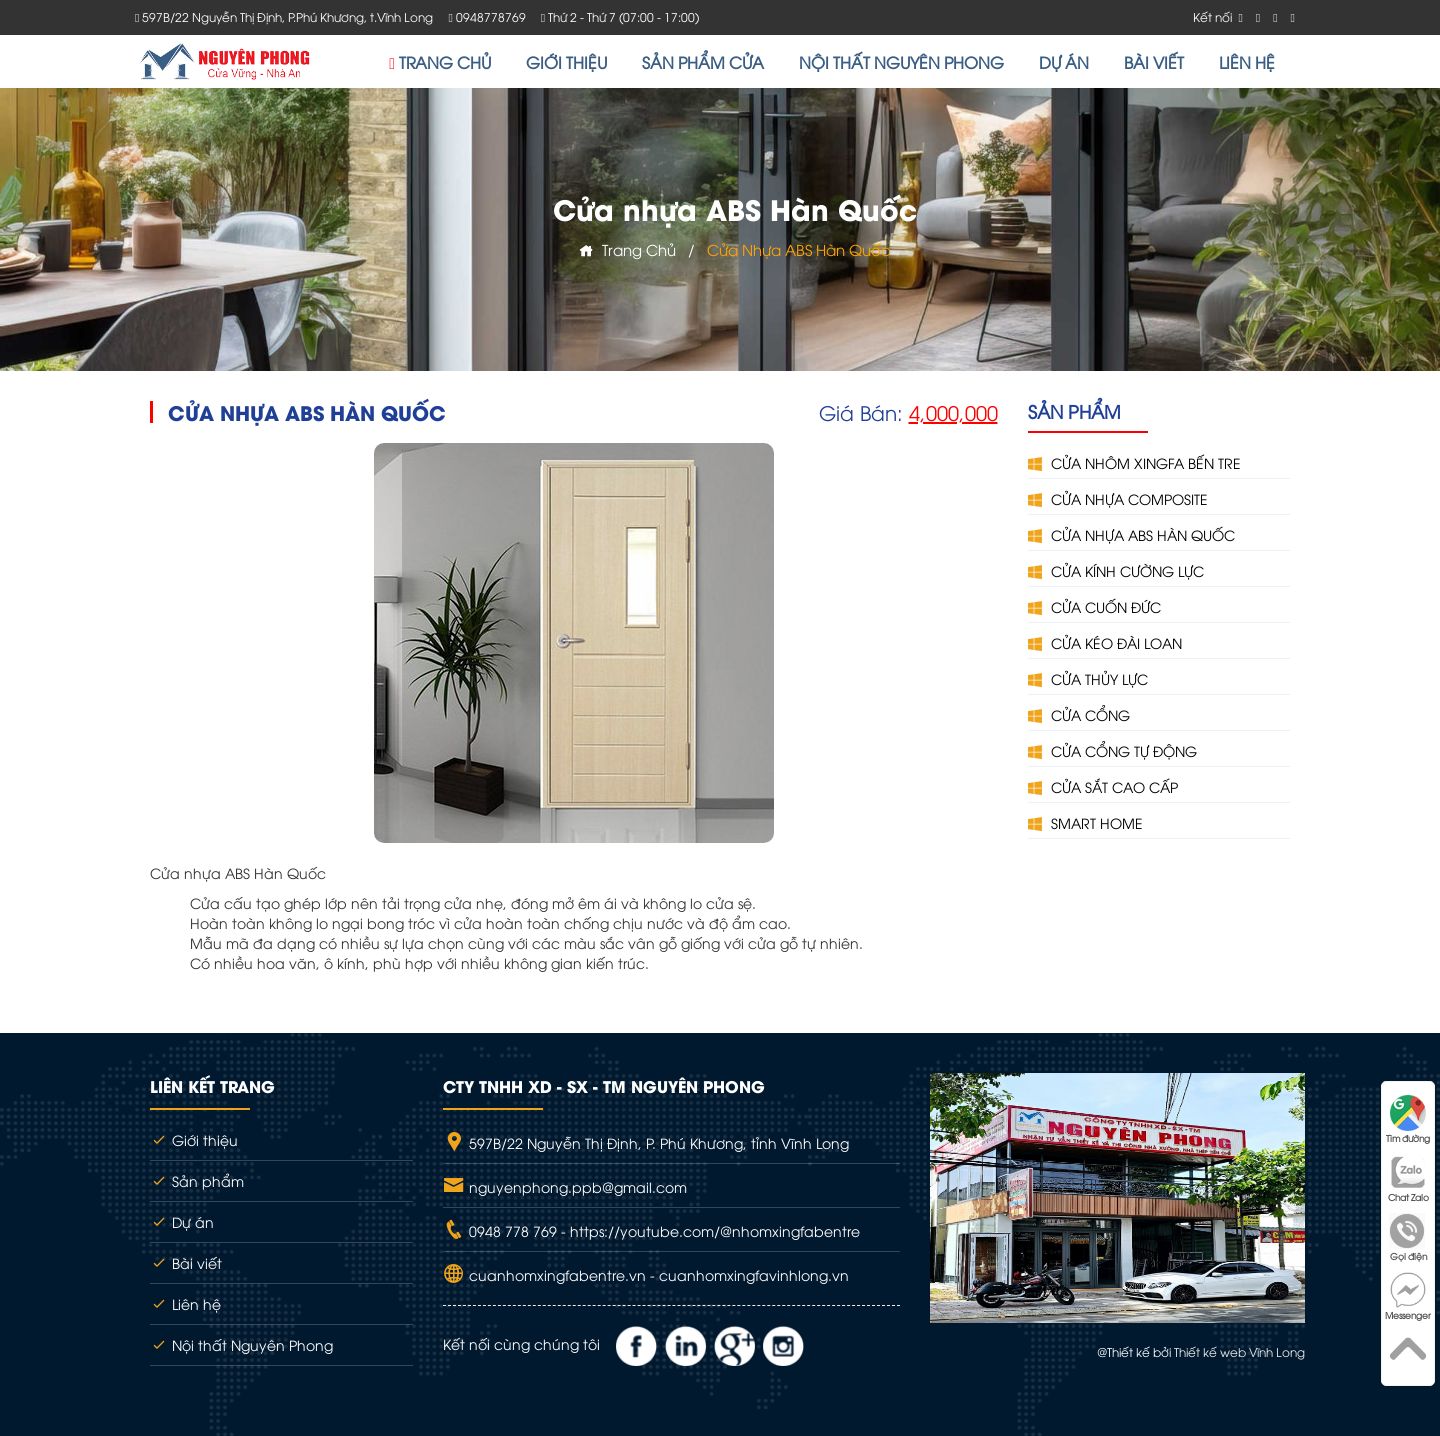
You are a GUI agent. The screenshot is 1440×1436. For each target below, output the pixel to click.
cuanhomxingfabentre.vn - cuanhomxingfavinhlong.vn (657, 1274)
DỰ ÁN (1064, 62)
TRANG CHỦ (440, 62)
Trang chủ (627, 249)
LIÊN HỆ (1247, 62)
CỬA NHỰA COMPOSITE (1118, 498)
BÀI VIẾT (1154, 62)
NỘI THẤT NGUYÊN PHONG (901, 62)
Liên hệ (185, 1303)
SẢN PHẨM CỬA (703, 62)
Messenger (1408, 1296)
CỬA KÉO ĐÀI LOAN (1105, 642)
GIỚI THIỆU (566, 62)
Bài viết (186, 1262)
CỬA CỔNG (1079, 714)
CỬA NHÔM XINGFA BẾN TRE (1134, 462)
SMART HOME (1085, 822)
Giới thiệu (194, 1139)
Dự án (182, 1221)
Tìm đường (1408, 1119)
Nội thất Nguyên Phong (241, 1344)
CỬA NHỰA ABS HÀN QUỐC (1131, 534)
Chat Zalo (1408, 1178)
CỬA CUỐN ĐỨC (1094, 606)
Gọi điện (1408, 1237)
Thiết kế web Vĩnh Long (1239, 1351)
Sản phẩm (197, 1180)
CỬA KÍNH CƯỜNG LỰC (1116, 570)
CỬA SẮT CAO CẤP (1103, 786)
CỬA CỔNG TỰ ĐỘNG (1112, 750)
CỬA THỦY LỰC (1088, 678)
